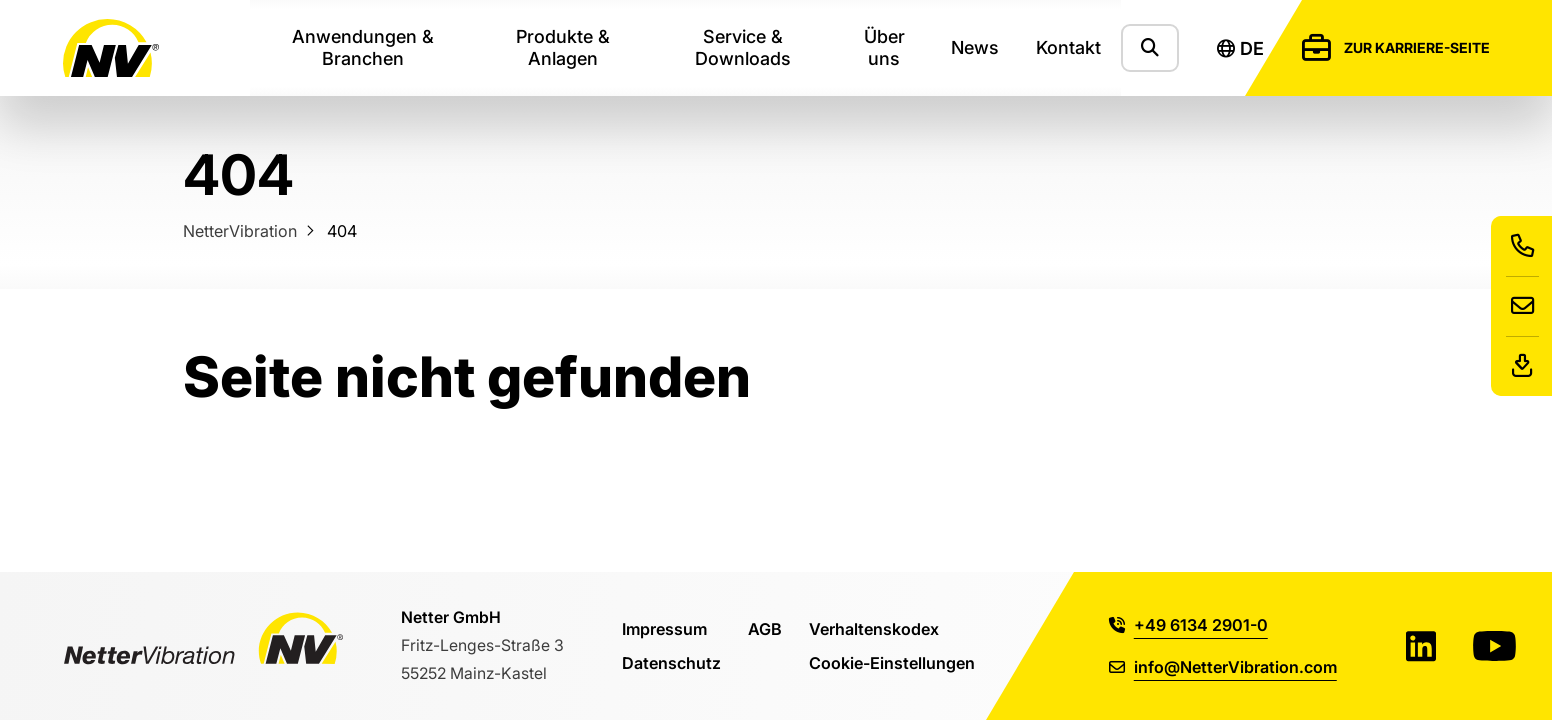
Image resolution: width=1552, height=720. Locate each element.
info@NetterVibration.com (1223, 666)
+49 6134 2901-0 (1188, 624)
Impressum (664, 628)
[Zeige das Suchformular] (1150, 47)
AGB (765, 628)
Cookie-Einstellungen (892, 662)
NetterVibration (240, 230)
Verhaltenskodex (874, 628)
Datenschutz (671, 662)
